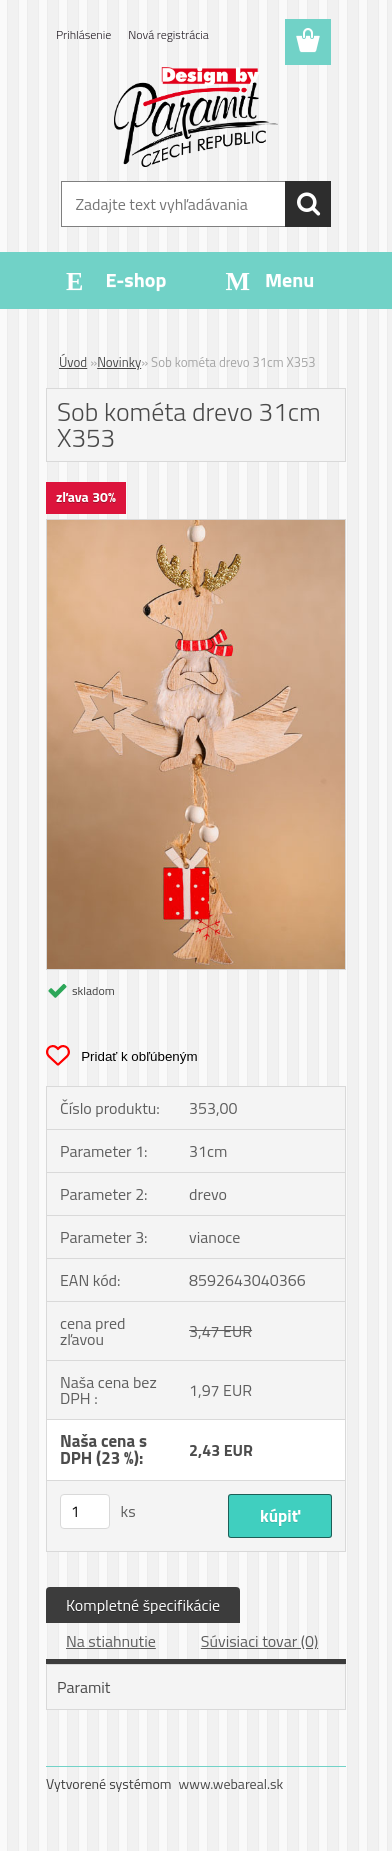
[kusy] (85, 1511)
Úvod (73, 362)
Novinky (119, 362)
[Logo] (195, 117)
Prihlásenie (83, 34)
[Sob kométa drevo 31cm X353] (196, 528)
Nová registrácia (168, 34)
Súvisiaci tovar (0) (259, 1641)
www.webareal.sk (231, 1783)
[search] (308, 204)
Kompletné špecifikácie (143, 1605)
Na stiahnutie (111, 1641)
